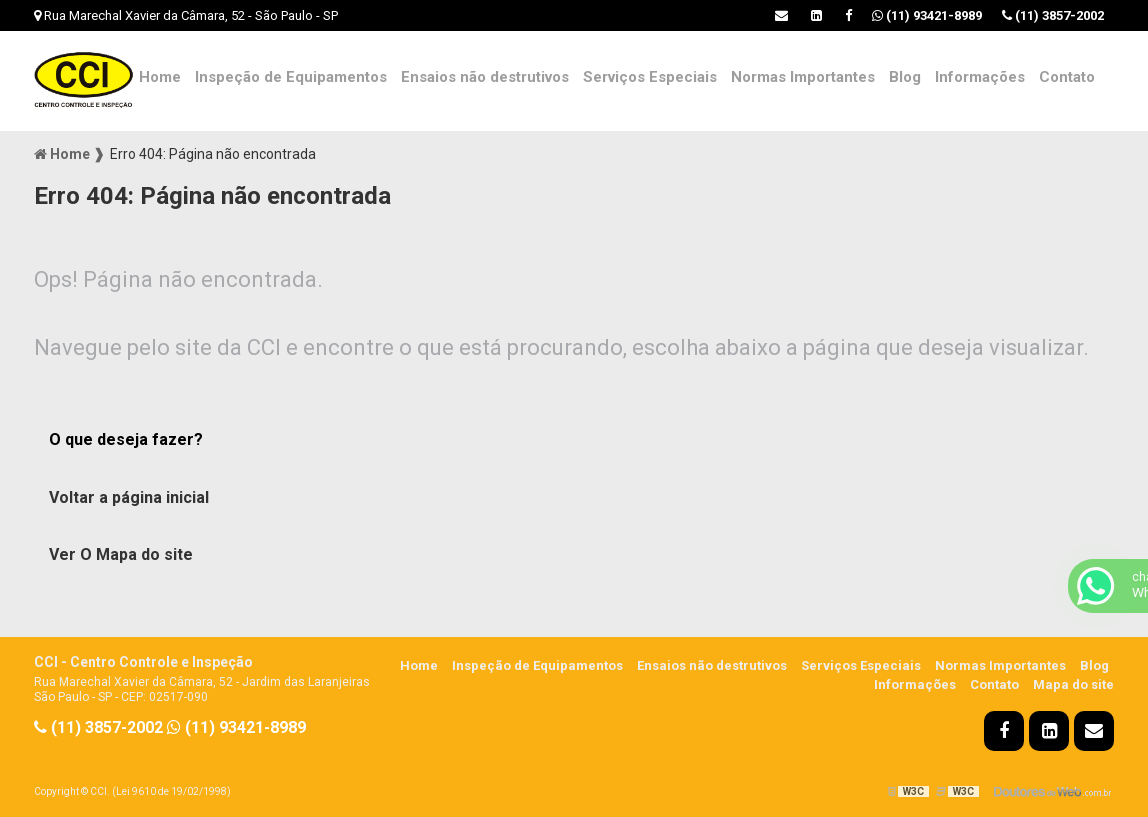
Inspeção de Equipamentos (291, 77)
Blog (905, 77)
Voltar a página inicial (129, 497)
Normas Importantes (803, 77)
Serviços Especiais (650, 77)
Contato (1067, 77)
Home (160, 77)
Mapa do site (1073, 684)
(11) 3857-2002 (1053, 15)
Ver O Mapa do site (121, 554)
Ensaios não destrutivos (485, 77)
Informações (980, 77)
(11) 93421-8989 (927, 15)
